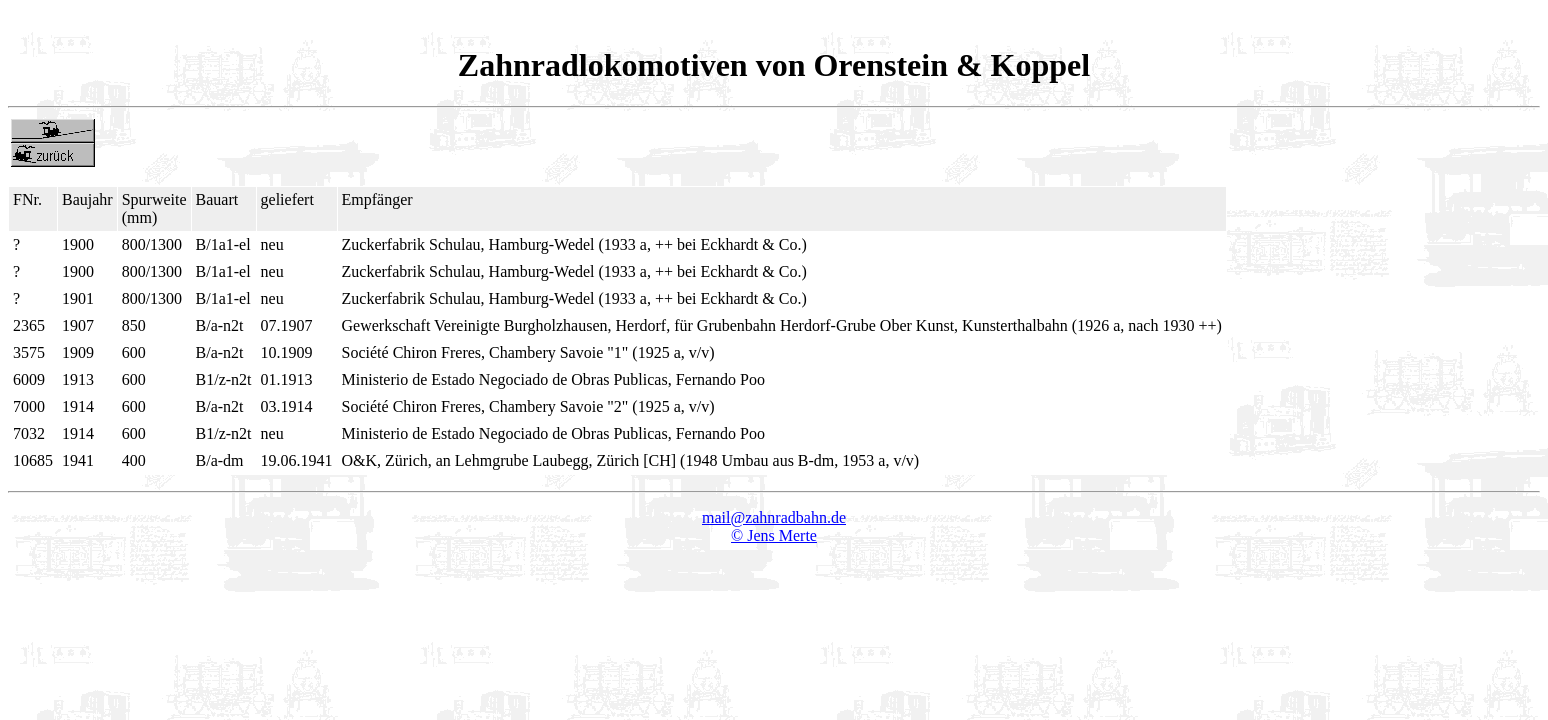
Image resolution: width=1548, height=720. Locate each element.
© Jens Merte (774, 535)
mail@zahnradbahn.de (774, 517)
